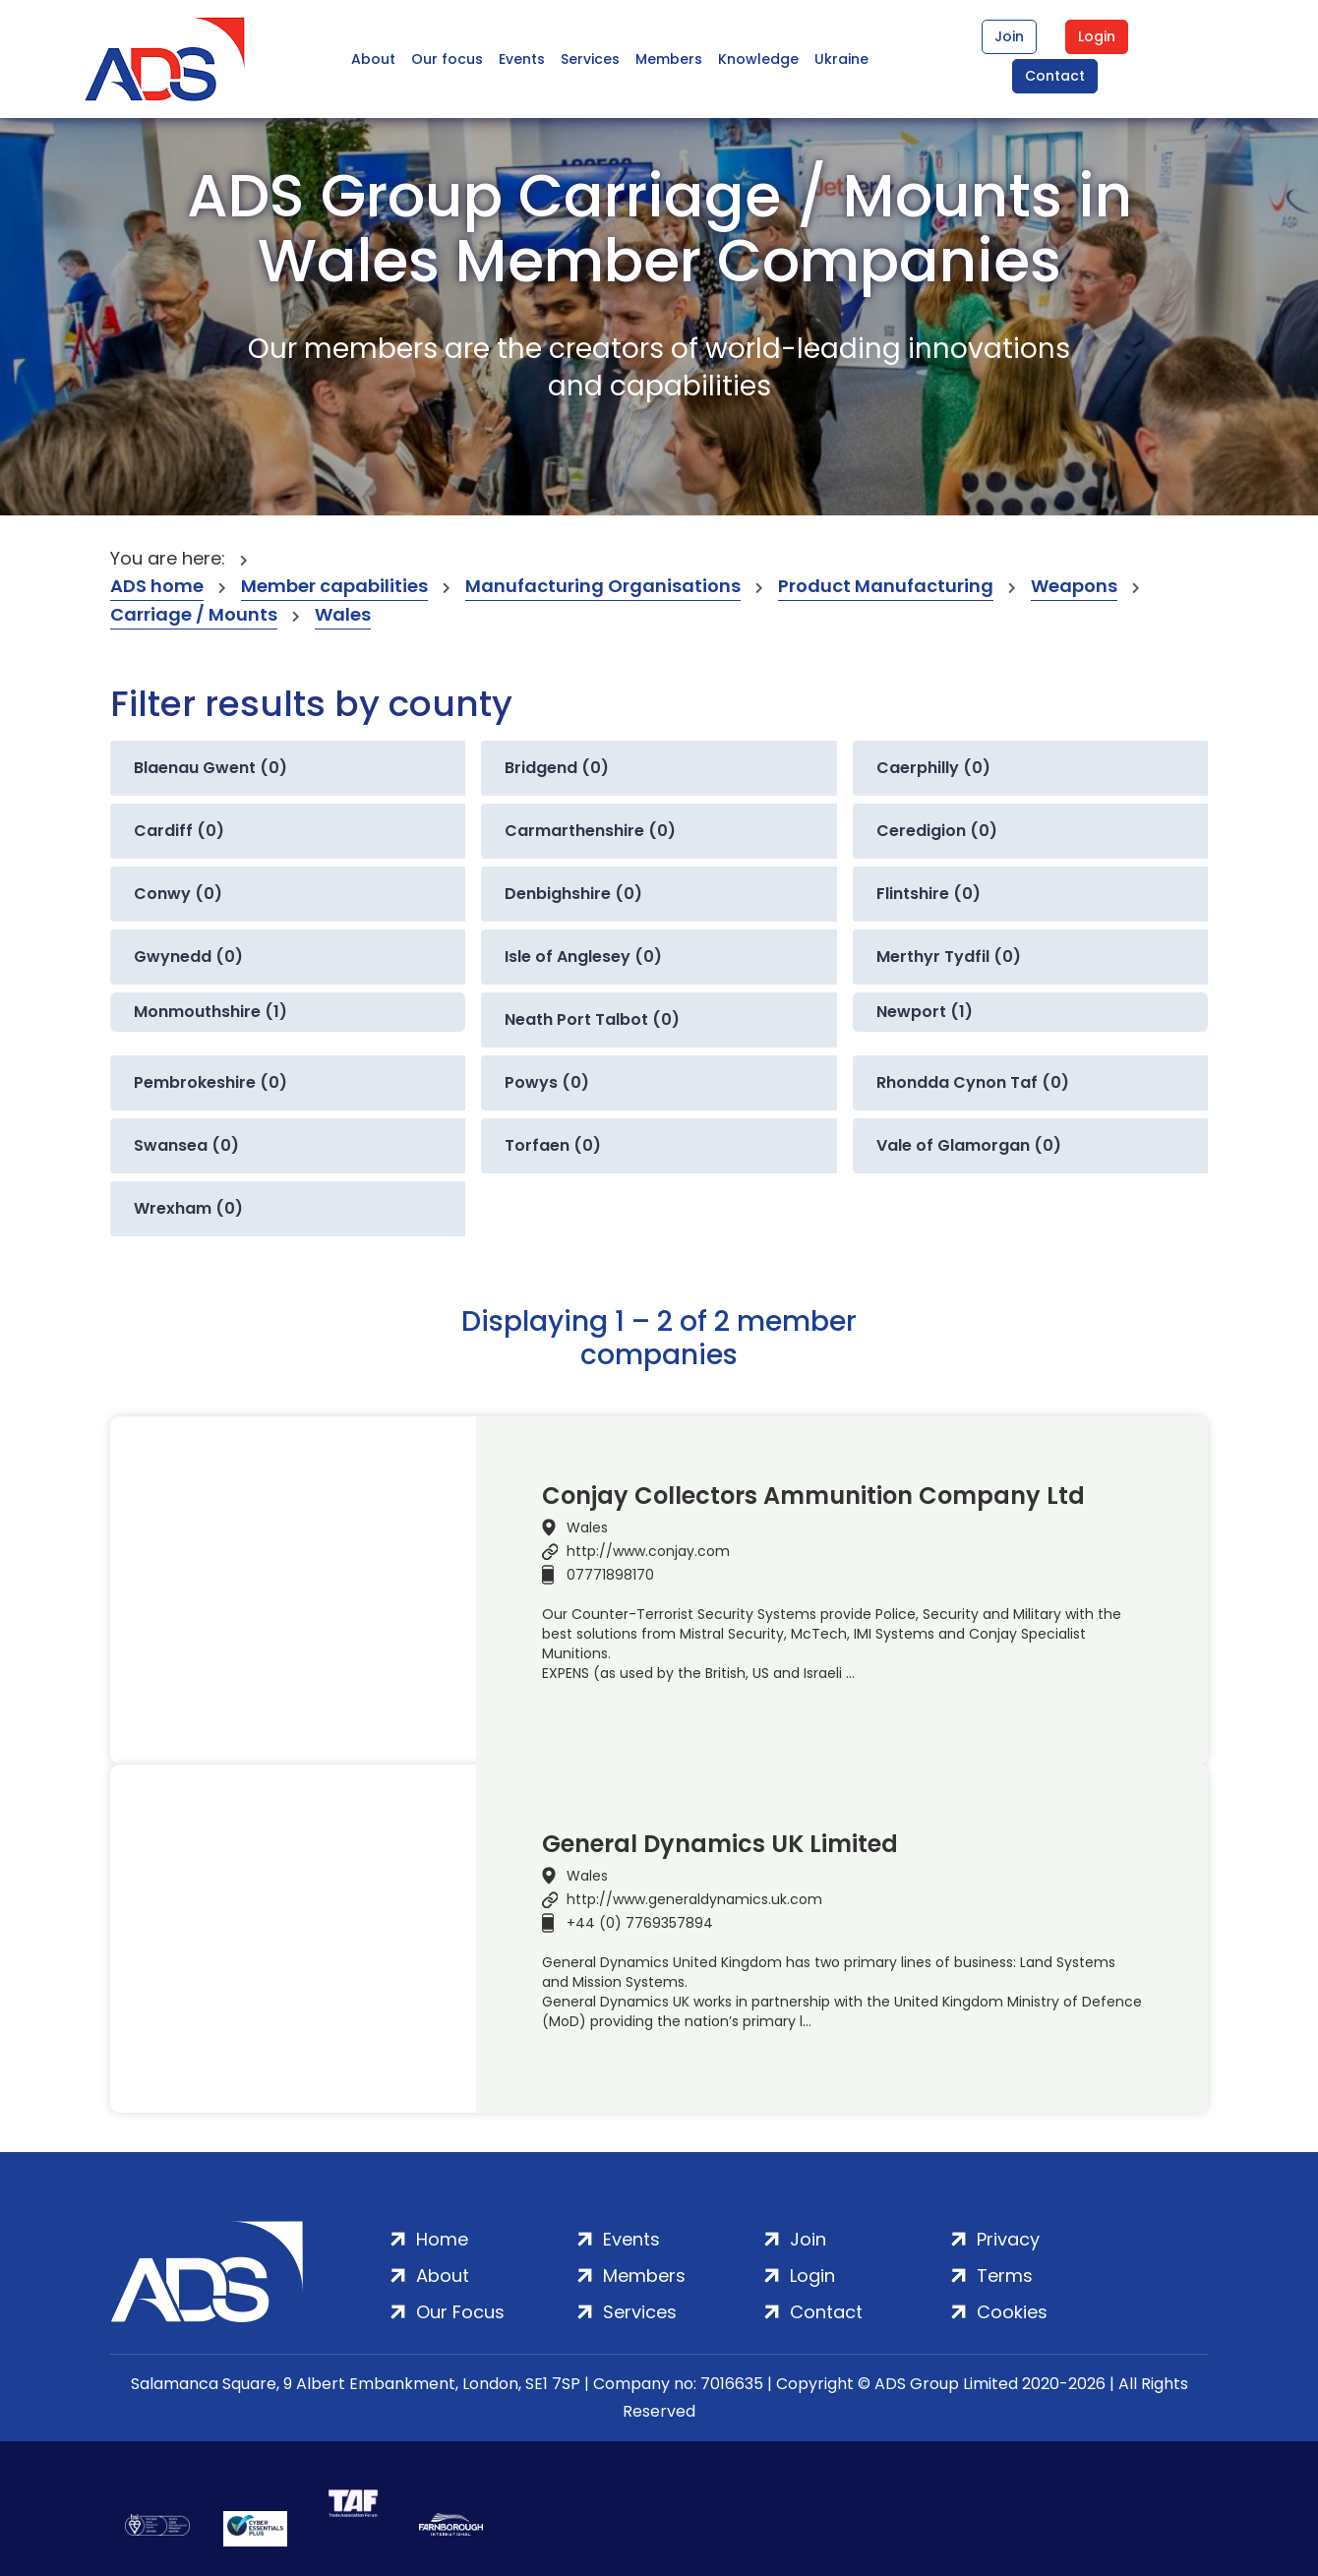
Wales (343, 614)
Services (590, 59)
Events (522, 59)
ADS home (157, 585)
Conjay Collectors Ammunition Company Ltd (813, 1496)
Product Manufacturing (885, 585)
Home (442, 2239)
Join (1009, 36)
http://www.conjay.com (648, 1551)
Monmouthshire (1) (210, 1011)
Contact (1055, 76)
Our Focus (460, 2312)
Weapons (1074, 585)
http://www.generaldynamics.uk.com (694, 1899)
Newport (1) (924, 1011)
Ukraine (841, 59)
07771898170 (610, 1575)
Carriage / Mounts (193, 614)
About (373, 59)
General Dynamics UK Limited (720, 1844)
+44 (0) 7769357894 (640, 1923)
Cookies (1012, 2312)
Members (668, 59)
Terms (1005, 2275)
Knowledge (758, 59)
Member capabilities (334, 585)
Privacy (1008, 2239)
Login (1096, 36)
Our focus (447, 59)
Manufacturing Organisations (603, 585)
